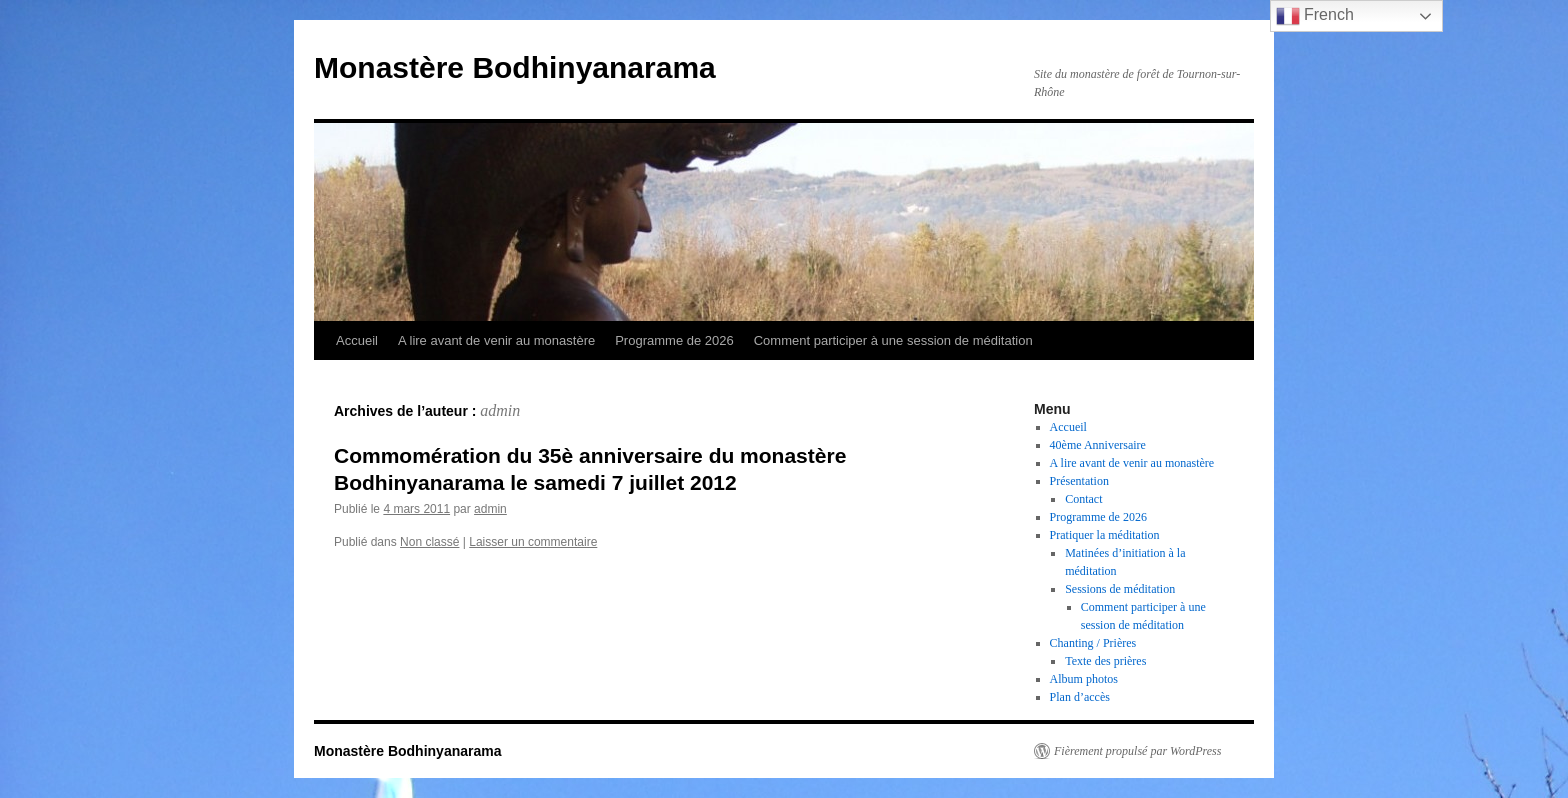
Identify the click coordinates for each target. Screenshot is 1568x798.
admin (500, 410)
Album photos (1084, 679)
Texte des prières (1105, 661)
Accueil (357, 340)
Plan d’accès (1080, 697)
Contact (1083, 499)
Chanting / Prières (1093, 643)
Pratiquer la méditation (1105, 535)
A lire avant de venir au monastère (496, 340)
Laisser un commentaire (533, 542)
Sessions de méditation (1120, 589)
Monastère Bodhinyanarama (515, 67)
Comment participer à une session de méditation (893, 340)
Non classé (429, 542)
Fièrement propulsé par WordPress (1137, 751)
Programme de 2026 (674, 340)
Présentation (1079, 481)
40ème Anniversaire (1098, 445)
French (1315, 16)
